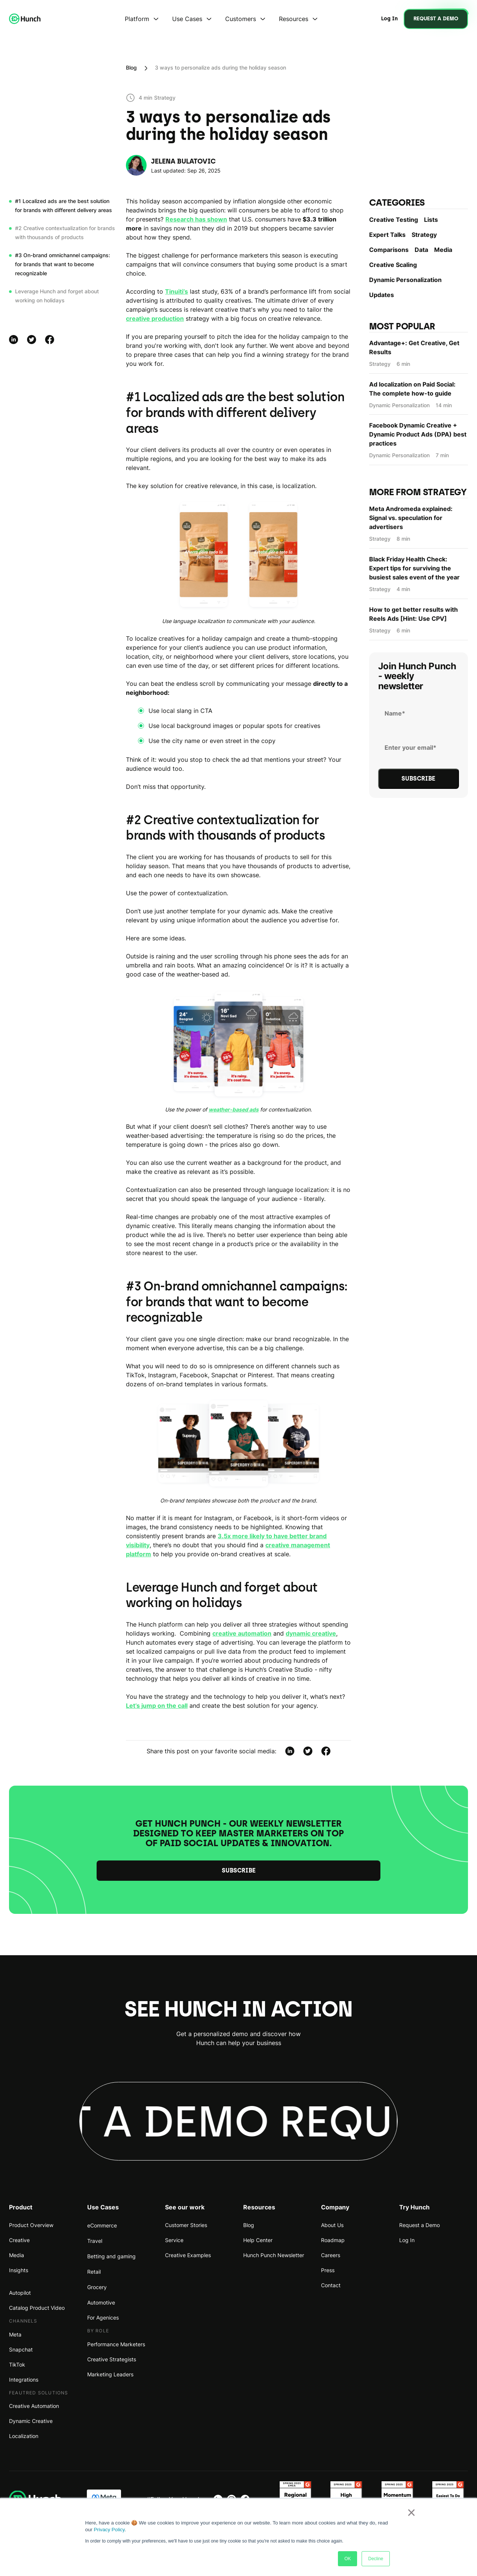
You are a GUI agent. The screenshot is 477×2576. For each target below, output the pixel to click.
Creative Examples (188, 2255)
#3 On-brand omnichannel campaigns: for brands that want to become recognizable (62, 264)
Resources (293, 19)
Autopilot (20, 2292)
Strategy (424, 234)
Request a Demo (419, 2225)
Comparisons (389, 249)
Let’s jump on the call (157, 1705)
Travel (94, 2241)
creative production (155, 318)
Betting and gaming (111, 2256)
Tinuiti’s (176, 291)
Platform (137, 19)
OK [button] (347, 2558)
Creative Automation (34, 2406)
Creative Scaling (393, 264)
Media (443, 249)
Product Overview (31, 2225)
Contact (331, 2285)
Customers (240, 19)
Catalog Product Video (37, 2308)
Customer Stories (186, 2225)
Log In (407, 2240)
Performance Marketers (116, 2344)
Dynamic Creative (31, 2421)
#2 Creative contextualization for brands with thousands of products (65, 232)
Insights (18, 2270)
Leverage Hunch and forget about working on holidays (57, 295)
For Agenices (103, 2317)
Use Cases (187, 19)
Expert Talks (387, 234)
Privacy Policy (109, 2529)
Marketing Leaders (110, 2374)
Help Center (258, 2240)
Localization (23, 2436)
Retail (94, 2271)
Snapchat (21, 2349)
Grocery (97, 2287)
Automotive (101, 2302)
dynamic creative (311, 1633)
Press (328, 2270)
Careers (330, 2255)
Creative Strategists (111, 2359)
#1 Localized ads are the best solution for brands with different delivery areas (63, 205)
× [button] (411, 2512)
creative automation (241, 1633)
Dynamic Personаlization (405, 280)
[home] (25, 19)
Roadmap (333, 2240)
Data (421, 249)
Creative (19, 2240)
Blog (131, 67)
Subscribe (239, 1870)
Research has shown (196, 219)
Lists (431, 219)
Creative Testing (393, 219)
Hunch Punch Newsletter (273, 2255)
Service (174, 2240)
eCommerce (102, 2225)
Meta (15, 2334)
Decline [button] (375, 2558)
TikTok (17, 2364)
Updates (381, 295)
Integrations (23, 2379)
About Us (332, 2225)
